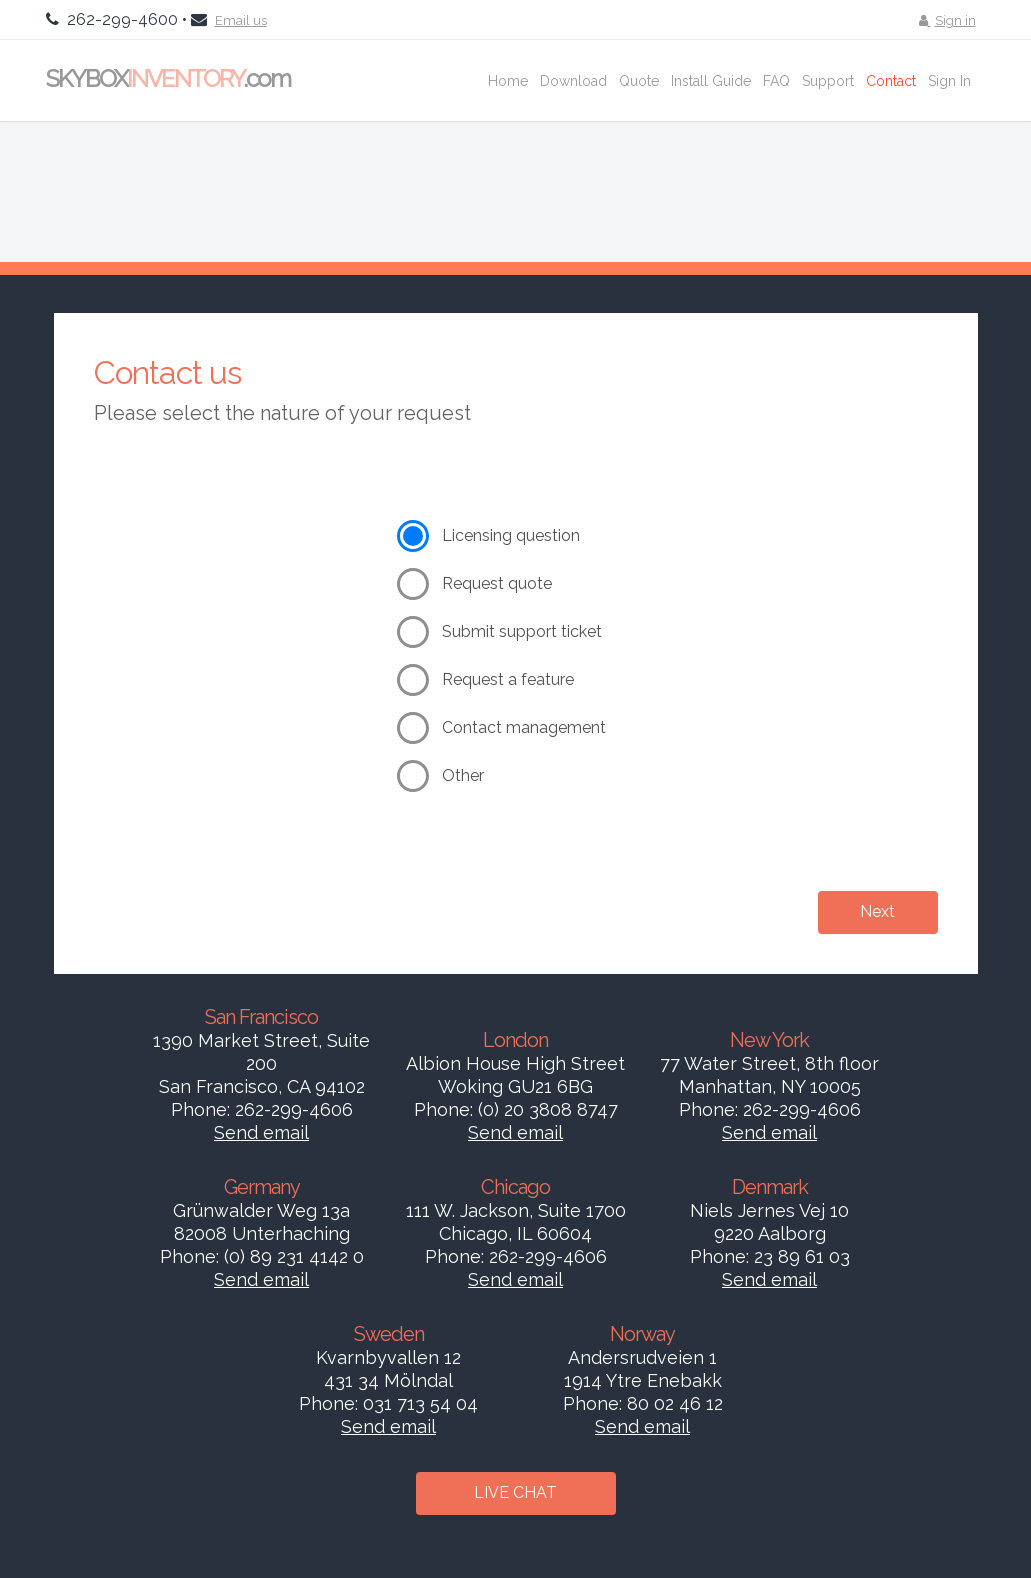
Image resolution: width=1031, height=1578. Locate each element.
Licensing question (511, 535)
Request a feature (508, 679)
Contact (891, 81)
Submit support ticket (522, 631)
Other (463, 775)
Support (828, 81)
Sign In (949, 81)
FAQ (776, 81)
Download (573, 81)
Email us (241, 20)
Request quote (497, 583)
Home (508, 81)
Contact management (524, 727)
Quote (639, 81)
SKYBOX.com (168, 78)
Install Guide (711, 81)
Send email (261, 1132)
